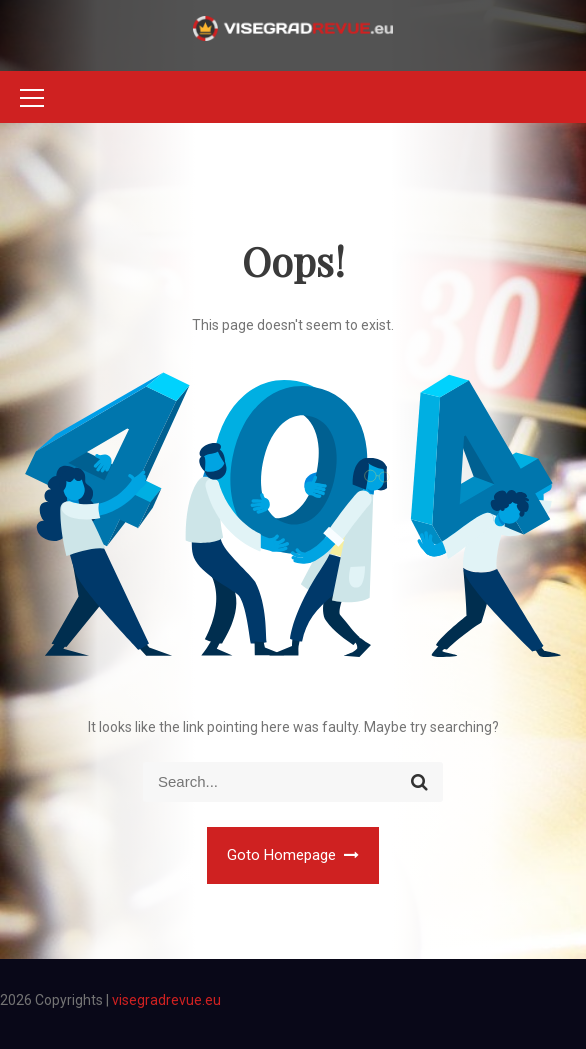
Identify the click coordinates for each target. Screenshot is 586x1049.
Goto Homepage (293, 855)
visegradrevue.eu (166, 1000)
